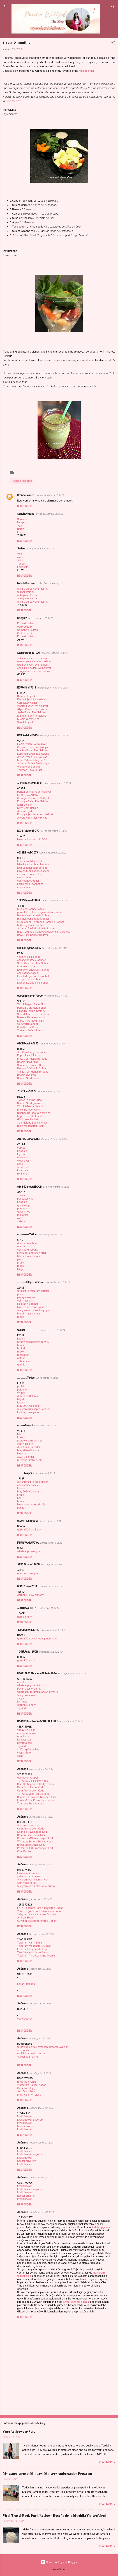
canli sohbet (24, 877)
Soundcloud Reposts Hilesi (33, 1014)
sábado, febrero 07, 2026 (41, 2212)
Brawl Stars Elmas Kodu (31, 1844)
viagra (20, 1698)
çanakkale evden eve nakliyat (34, 668)
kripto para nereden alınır (31, 1252)
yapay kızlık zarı (26, 1730)
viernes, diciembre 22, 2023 (52, 852)
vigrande (22, 1708)
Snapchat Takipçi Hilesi (30, 1065)
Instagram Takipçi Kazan (31, 2085)
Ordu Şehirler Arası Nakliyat (33, 798)
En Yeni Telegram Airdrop (32, 1949)
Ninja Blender (86, 70)
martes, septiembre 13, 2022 (50, 495)
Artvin (20, 560)
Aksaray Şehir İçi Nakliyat (32, 817)
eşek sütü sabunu (27, 1249)
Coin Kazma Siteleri (28, 1027)
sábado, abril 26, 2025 (40, 1968)
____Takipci (24, 1473)
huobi (20, 1345)
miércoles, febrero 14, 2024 (52, 1234)
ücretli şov (23, 1682)
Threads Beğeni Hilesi (30, 1030)
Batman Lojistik (26, 696)
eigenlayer (23, 1160)
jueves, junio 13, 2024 (50, 1521)
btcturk (21, 1348)
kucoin (21, 1338)
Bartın (20, 529)
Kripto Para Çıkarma (29, 1055)
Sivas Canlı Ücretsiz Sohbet (33, 963)
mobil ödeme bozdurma (31, 2053)
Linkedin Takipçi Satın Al (31, 1011)
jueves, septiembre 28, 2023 (49, 513)
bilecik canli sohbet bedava (33, 864)
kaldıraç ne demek (27, 1303)
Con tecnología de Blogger (59, 2562)
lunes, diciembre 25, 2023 (54, 900)
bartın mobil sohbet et (30, 884)
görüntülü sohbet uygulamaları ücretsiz (40, 912)
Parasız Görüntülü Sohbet (32, 1007)
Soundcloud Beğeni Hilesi (32, 1122)
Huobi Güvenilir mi (27, 795)
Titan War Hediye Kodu (30, 1803)
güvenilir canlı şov (27, 1573)
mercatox (23, 1246)
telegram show (26, 1695)
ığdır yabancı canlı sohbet (32, 867)
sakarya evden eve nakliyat (32, 658)
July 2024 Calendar (28, 1396)
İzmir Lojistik (24, 804)
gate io (21, 1358)
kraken (21, 1437)
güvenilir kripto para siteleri (32, 1481)
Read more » (107, 2462)
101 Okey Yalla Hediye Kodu (33, 1793)
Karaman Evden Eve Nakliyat (33, 753)
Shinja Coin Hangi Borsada (32, 1071)
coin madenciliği (26, 1882)
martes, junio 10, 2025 (40, 2038)
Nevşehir (22, 522)
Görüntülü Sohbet (27, 1024)
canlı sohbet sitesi (28, 973)
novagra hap (24, 1742)
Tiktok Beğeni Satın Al (30, 1004)
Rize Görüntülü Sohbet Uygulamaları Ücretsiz (43, 931)
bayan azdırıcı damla (29, 1688)
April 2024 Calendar (28, 1447)
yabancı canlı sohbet (29, 956)
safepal (21, 1147)
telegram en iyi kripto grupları (34, 1310)
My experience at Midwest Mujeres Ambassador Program (47, 2473)
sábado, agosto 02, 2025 (41, 2108)
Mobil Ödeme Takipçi (29, 2094)
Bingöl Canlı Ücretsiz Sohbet (33, 915)
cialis (20, 1755)
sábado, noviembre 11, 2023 (57, 783)
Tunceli (21, 563)
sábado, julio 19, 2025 (40, 2073)
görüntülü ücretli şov (29, 1529)
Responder (24, 506)
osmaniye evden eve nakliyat (34, 661)
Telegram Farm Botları (30, 1942)
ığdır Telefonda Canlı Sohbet (33, 969)
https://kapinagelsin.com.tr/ (33, 1341)
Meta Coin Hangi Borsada (32, 1058)
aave (20, 1164)
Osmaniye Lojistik (27, 630)
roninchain (23, 1173)
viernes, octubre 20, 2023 (40, 618)
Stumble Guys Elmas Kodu (32, 1831)
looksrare (22, 1170)
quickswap (23, 1205)
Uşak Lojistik (24, 626)
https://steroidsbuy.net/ (31, 760)
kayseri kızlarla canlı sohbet (33, 982)
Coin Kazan (24, 1851)
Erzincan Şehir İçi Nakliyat (32, 715)
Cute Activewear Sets (19, 2431)
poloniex (22, 1389)
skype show (24, 1752)
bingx (20, 1269)
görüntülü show (26, 1660)
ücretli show (24, 1616)
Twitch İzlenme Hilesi (29, 1100)
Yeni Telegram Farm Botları (33, 1952)
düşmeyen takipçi (27, 1777)
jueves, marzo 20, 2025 (40, 1899)
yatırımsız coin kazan (29, 1876)
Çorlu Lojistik (24, 633)
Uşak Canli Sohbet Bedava (32, 935)
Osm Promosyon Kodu (30, 1790)
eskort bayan (25, 2018)
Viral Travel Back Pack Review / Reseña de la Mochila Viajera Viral (54, 2515)
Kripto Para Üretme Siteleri (32, 1116)
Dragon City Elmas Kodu (31, 1835)
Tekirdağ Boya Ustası (29, 770)
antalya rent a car (27, 595)
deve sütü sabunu (27, 1243)
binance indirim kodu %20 (32, 839)
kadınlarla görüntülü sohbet (33, 976)
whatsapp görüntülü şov (31, 1685)
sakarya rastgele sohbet (31, 960)
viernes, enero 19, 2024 (49, 1091)
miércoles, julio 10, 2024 (53, 1630)
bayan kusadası (26, 1984)
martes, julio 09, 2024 (48, 1608)
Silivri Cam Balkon (27, 808)
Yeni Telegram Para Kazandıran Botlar (39, 1911)
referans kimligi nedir (29, 1460)
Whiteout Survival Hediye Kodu (35, 1841)
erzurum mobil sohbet (30, 874)
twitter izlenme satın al (76, 2301)
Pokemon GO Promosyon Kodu (35, 1838)
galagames (23, 1211)
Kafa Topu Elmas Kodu (30, 1787)
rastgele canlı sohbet (29, 1440)
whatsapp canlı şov (28, 1551)
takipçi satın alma (27, 2056)
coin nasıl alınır (25, 1300)
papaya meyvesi (26, 1297)
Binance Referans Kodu (31, 1017)
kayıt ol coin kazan (28, 1873)
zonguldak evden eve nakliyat (34, 671)
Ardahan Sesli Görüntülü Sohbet (36, 928)
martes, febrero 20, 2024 (58, 1282)
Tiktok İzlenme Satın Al (30, 1106)
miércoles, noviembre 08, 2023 (53, 687)
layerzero (22, 1154)
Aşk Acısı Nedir (26, 2091)
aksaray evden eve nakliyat (32, 664)
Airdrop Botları (25, 1917)
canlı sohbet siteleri (28, 1485)
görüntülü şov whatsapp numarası (37, 1638)
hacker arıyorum (26, 2126)
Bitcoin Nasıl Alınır (27, 1062)
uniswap (22, 1157)
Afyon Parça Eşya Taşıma (32, 709)
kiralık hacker (24, 2116)
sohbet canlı (24, 1361)
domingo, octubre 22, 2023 (55, 653)
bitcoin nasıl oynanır (29, 1256)
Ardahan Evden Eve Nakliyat (33, 763)
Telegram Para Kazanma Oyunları (36, 1955)
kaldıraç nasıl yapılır (28, 1412)
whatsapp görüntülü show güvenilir (37, 1691)
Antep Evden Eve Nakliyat (32, 757)
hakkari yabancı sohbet (30, 925)
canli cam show (26, 1733)
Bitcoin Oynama (26, 1075)
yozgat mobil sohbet (29, 979)
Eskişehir (22, 567)
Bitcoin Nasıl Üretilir (28, 1078)
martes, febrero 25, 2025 (41, 1864)
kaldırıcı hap (24, 1739)
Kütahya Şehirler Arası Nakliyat (35, 814)
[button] (113, 43)
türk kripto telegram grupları (33, 1291)
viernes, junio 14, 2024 (51, 1542)
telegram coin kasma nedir (32, 1879)
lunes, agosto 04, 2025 (40, 2177)
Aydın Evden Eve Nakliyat (31, 712)
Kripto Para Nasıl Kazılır (31, 1020)
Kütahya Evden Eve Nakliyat (33, 801)
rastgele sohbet (26, 966)
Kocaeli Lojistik (26, 623)
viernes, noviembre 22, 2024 (72, 1673)
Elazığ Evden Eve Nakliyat (32, 744)
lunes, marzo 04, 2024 (47, 1377)
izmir (20, 557)
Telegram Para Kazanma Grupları (36, 1914)
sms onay (23, 2050)
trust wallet (23, 1167)
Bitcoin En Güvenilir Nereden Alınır (37, 1797)
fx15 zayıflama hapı (28, 1749)
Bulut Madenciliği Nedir (30, 1125)
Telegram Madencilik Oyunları (34, 1945)
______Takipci (26, 1377)
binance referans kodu (30, 1307)
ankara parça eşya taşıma (32, 588)
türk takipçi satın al (28, 1825)
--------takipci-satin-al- (30, 1282)
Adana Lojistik (25, 811)
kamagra (22, 1701)
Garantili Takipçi (26, 2088)
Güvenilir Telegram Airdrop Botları (36, 1920)
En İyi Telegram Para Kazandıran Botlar (40, 1907)
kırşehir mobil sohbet (29, 861)
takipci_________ (28, 1330)
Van (19, 525)
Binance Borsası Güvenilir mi (33, 1113)
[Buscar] (113, 7)
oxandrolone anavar (29, 766)
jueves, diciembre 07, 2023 (54, 831)
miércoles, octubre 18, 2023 (50, 583)
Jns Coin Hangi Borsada (31, 1052)
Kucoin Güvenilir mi (28, 719)
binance (21, 1453)
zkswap (21, 1195)
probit (20, 1262)
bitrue (20, 1434)
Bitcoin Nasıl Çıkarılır (29, 1103)
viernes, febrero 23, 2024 (53, 1330)
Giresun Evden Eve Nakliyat (33, 747)
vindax (21, 1392)
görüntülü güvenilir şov (30, 1595)
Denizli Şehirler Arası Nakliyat (34, 791)
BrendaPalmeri (25, 495)
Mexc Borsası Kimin (28, 1109)
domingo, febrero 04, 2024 (54, 1139)
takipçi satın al (25, 592)
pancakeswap (25, 1198)
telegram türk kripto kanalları (33, 1409)
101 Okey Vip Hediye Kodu (32, 1780)
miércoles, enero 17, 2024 (57, 996)
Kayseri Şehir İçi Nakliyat (31, 699)
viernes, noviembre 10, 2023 (54, 735)
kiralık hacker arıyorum (30, 2119)
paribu (20, 1259)
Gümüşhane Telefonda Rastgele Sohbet (40, 922)
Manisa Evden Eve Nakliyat (32, 750)
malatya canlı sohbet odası (33, 918)
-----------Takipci (27, 1234)
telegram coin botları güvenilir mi (36, 1886)
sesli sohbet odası (28, 880)
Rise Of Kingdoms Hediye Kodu (35, 1784)
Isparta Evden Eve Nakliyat (32, 706)
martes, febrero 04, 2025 (41, 1769)
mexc (20, 1265)
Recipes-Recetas (22, 480)
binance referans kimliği (31, 1504)
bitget (20, 1399)
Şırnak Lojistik (25, 722)
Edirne (20, 532)
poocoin (22, 1151)
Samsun (22, 519)
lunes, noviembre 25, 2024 (70, 1721)
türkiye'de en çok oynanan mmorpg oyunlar (42, 2047)
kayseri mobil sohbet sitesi (33, 871)
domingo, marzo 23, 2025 (41, 1934)
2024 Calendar (25, 1456)
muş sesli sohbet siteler (31, 909)
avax (20, 1218)
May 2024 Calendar (28, 1405)
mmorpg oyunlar (27, 2081)
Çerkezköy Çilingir (27, 702)
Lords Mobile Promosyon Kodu (35, 1800)
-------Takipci (25, 1425)
